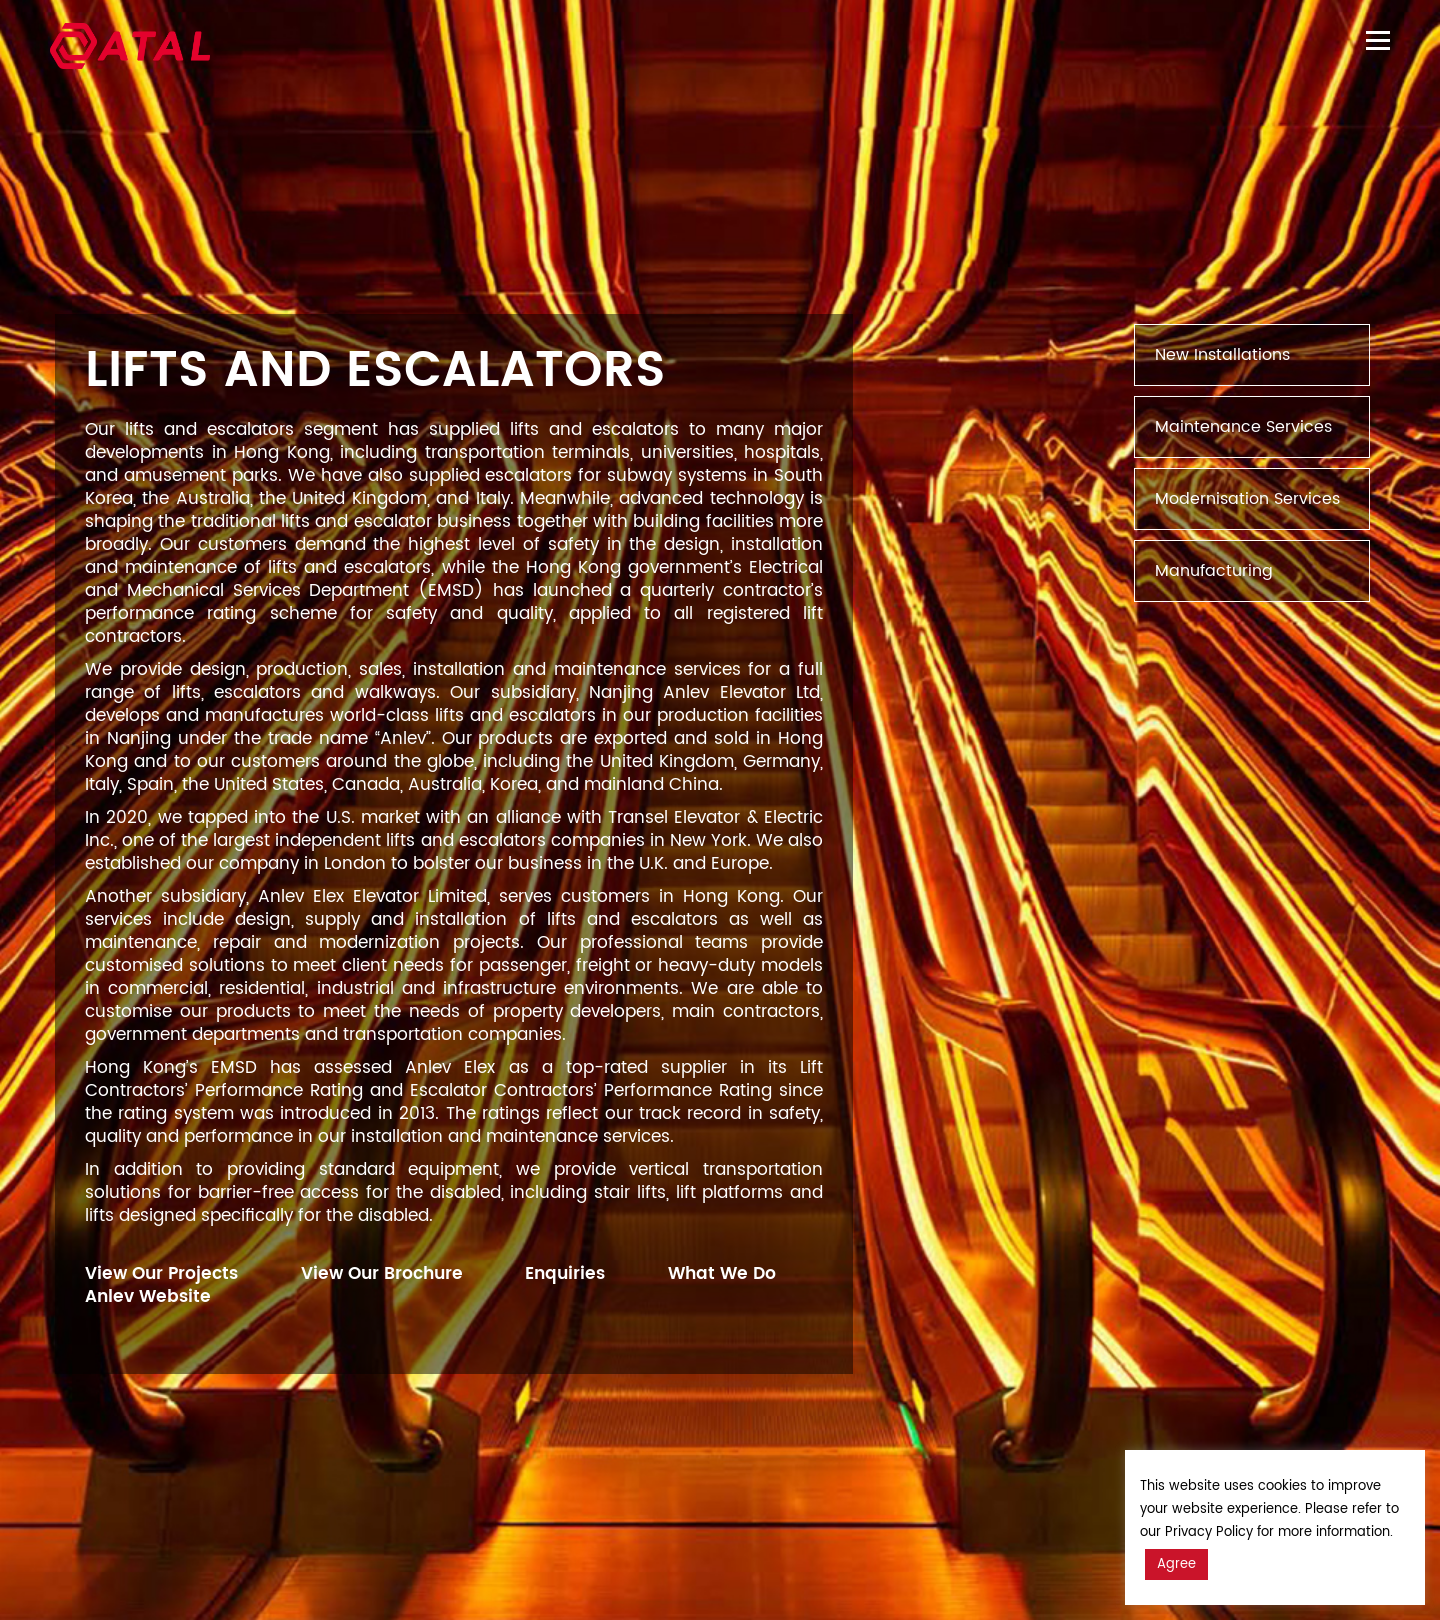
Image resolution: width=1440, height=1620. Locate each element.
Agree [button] (1176, 1564)
